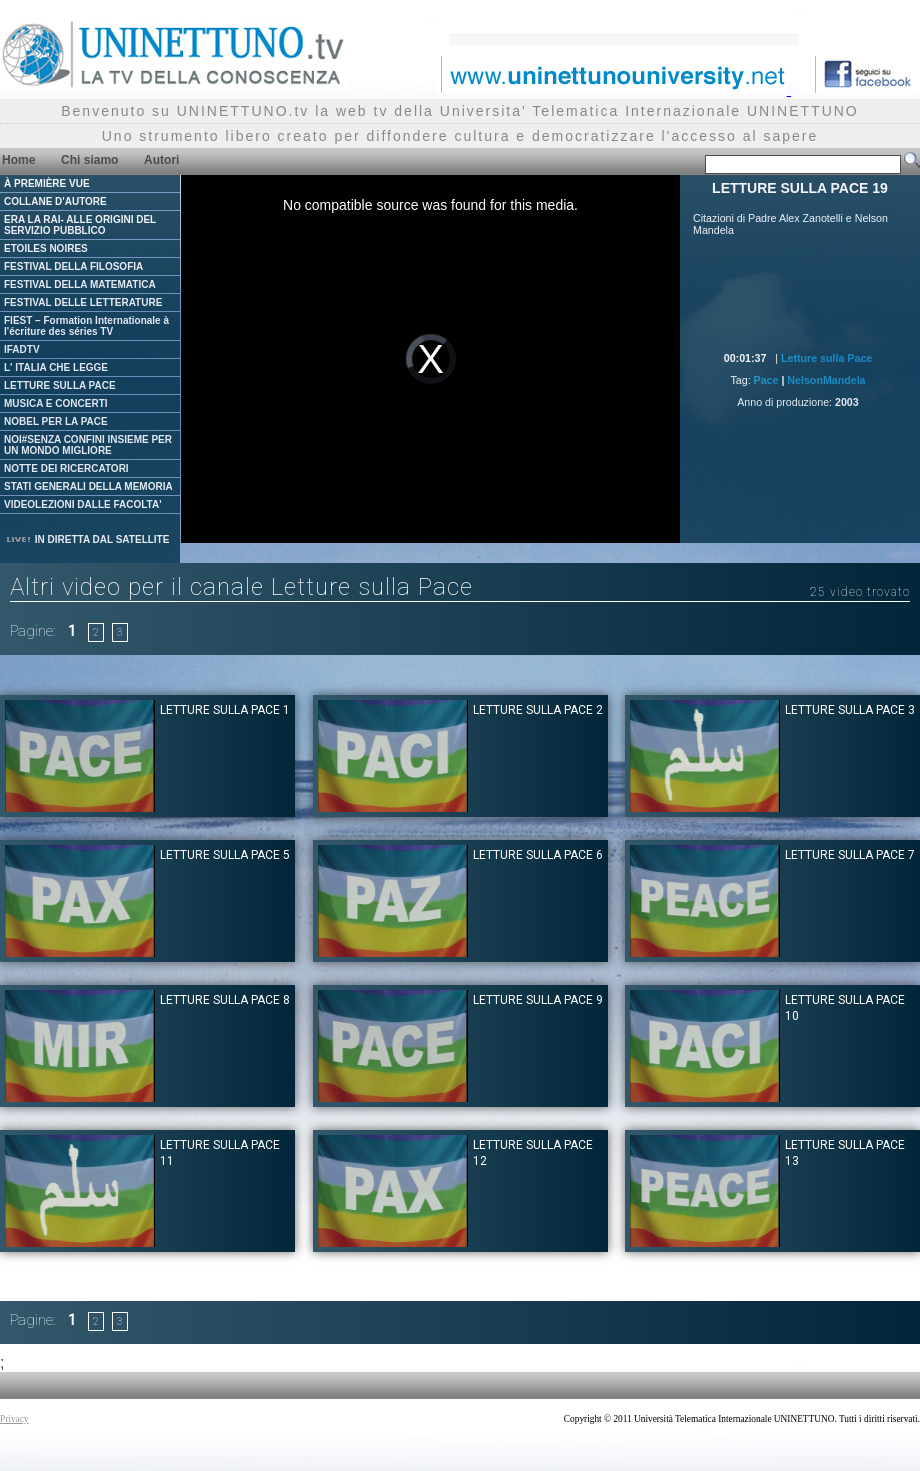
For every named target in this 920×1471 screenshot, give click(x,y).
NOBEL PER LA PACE (56, 421)
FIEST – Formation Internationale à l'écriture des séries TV (86, 326)
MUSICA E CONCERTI (56, 403)
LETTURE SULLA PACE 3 (850, 710)
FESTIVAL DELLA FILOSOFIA (73, 266)
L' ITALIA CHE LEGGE (56, 367)
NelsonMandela (826, 380)
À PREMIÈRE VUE (47, 183)
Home (18, 160)
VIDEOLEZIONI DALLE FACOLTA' (83, 504)
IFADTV (22, 349)
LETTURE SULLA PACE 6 (538, 855)
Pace (766, 380)
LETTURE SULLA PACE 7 (850, 855)
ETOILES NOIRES (46, 248)
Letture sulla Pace (826, 358)
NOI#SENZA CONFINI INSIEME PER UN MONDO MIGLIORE (88, 445)
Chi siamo (89, 160)
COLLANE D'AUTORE (55, 201)
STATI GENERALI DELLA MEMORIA (88, 486)
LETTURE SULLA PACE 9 (538, 1000)
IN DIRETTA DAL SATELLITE (87, 539)
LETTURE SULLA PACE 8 (225, 1000)
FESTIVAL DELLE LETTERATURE (83, 302)
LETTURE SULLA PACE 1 (225, 710)
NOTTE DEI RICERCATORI (66, 468)
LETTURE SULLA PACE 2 (538, 710)
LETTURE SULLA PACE (60, 385)
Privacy (14, 1419)
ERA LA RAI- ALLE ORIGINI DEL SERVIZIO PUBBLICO (80, 225)
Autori (161, 160)
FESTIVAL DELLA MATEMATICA (80, 284)
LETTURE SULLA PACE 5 (225, 855)
